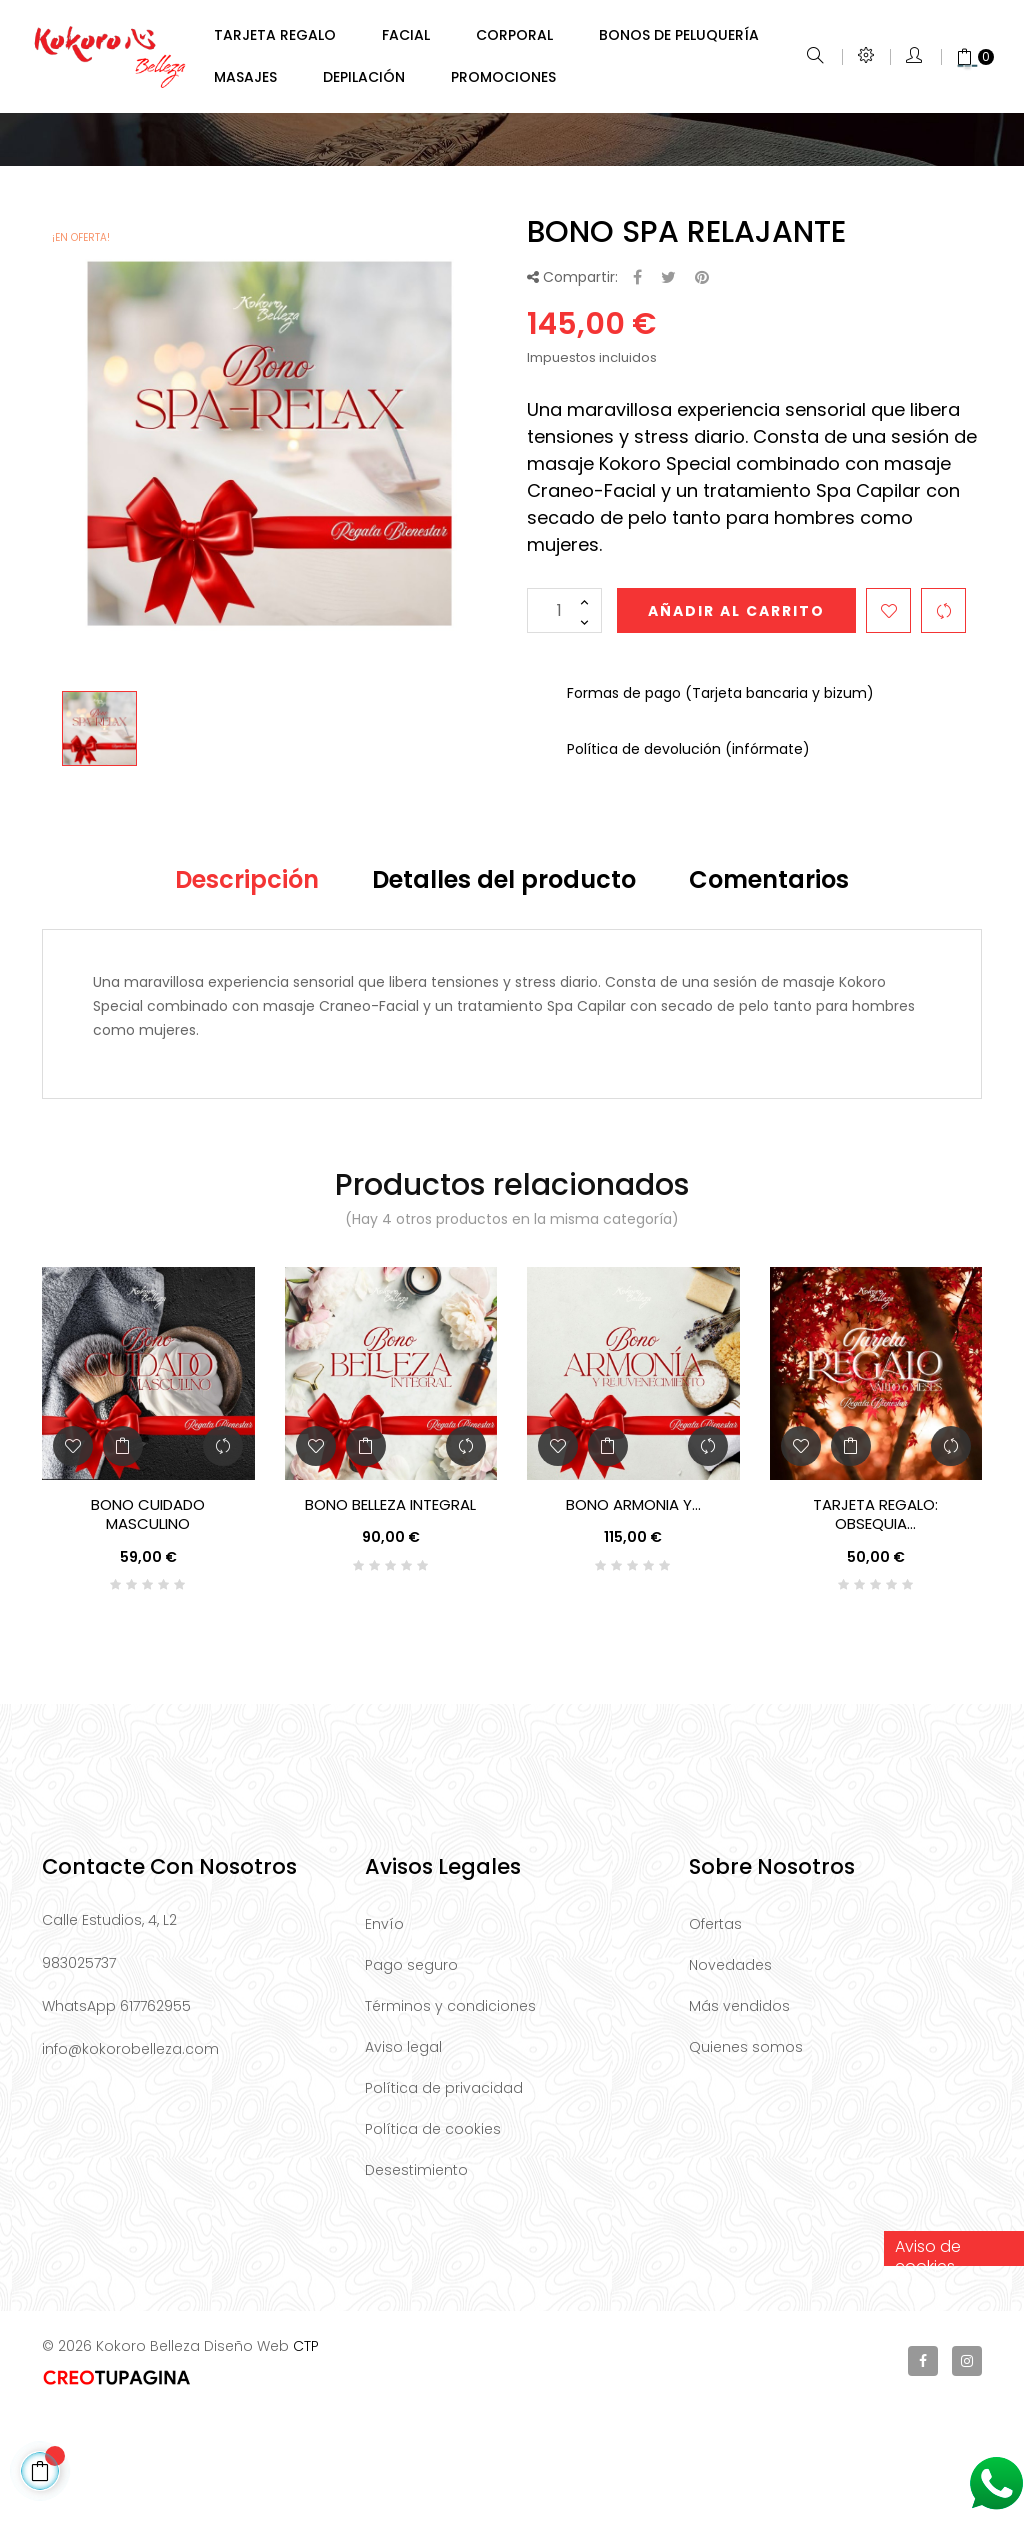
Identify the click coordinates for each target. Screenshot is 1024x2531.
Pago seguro (411, 2085)
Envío (384, 2044)
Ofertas (715, 2044)
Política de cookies (433, 2249)
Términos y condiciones (450, 2126)
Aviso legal (403, 2167)
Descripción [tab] (247, 999)
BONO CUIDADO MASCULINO (148, 1633)
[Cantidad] (564, 730)
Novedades (730, 2085)
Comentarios (769, 999)
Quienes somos (746, 2167)
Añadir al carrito (736, 731)
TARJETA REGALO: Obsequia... (875, 1633)
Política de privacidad (444, 2208)
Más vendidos (739, 2126)
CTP (306, 2466)
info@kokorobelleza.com (130, 2169)
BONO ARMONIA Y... (633, 1624)
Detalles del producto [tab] (504, 999)
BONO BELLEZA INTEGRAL (390, 1624)
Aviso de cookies (928, 2370)
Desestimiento (416, 2290)
